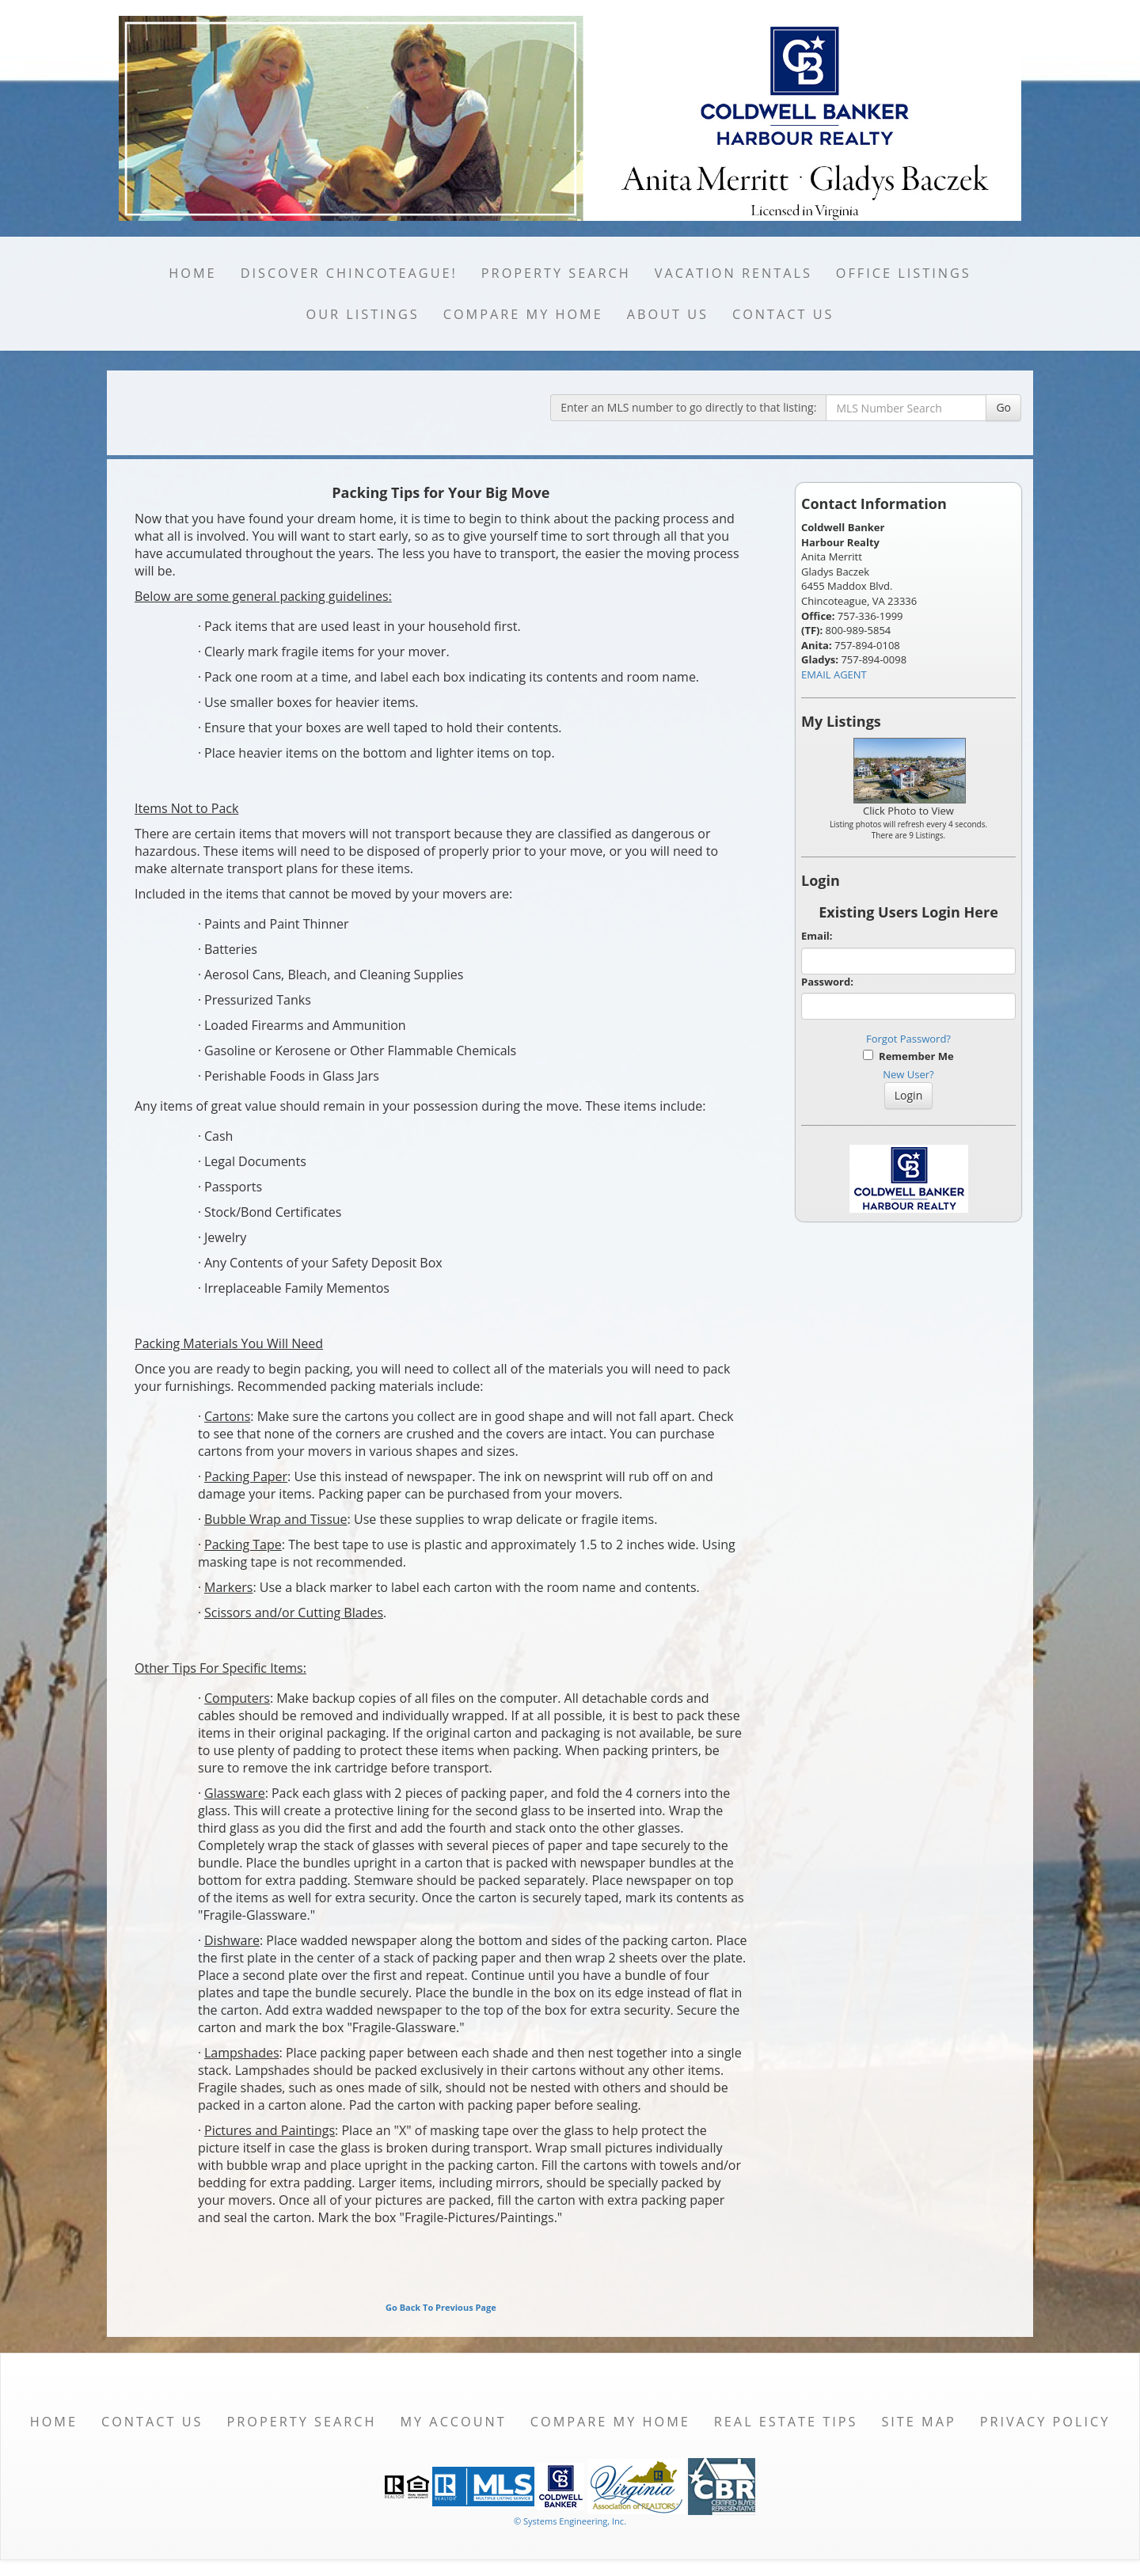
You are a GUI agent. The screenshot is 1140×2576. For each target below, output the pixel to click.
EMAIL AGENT (834, 674)
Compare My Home (523, 314)
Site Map (918, 2421)
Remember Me (908, 1056)
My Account (453, 2421)
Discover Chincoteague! (349, 273)
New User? (908, 1074)
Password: (827, 982)
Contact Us (783, 314)
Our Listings (363, 314)
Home (192, 273)
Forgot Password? (908, 1039)
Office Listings (903, 273)
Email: (817, 936)
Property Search (556, 273)
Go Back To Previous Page (441, 2307)
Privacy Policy (1045, 2421)
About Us (668, 314)
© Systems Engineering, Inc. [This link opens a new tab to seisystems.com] (570, 2521)
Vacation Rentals (733, 273)
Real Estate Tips (786, 2421)
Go (1003, 407)
